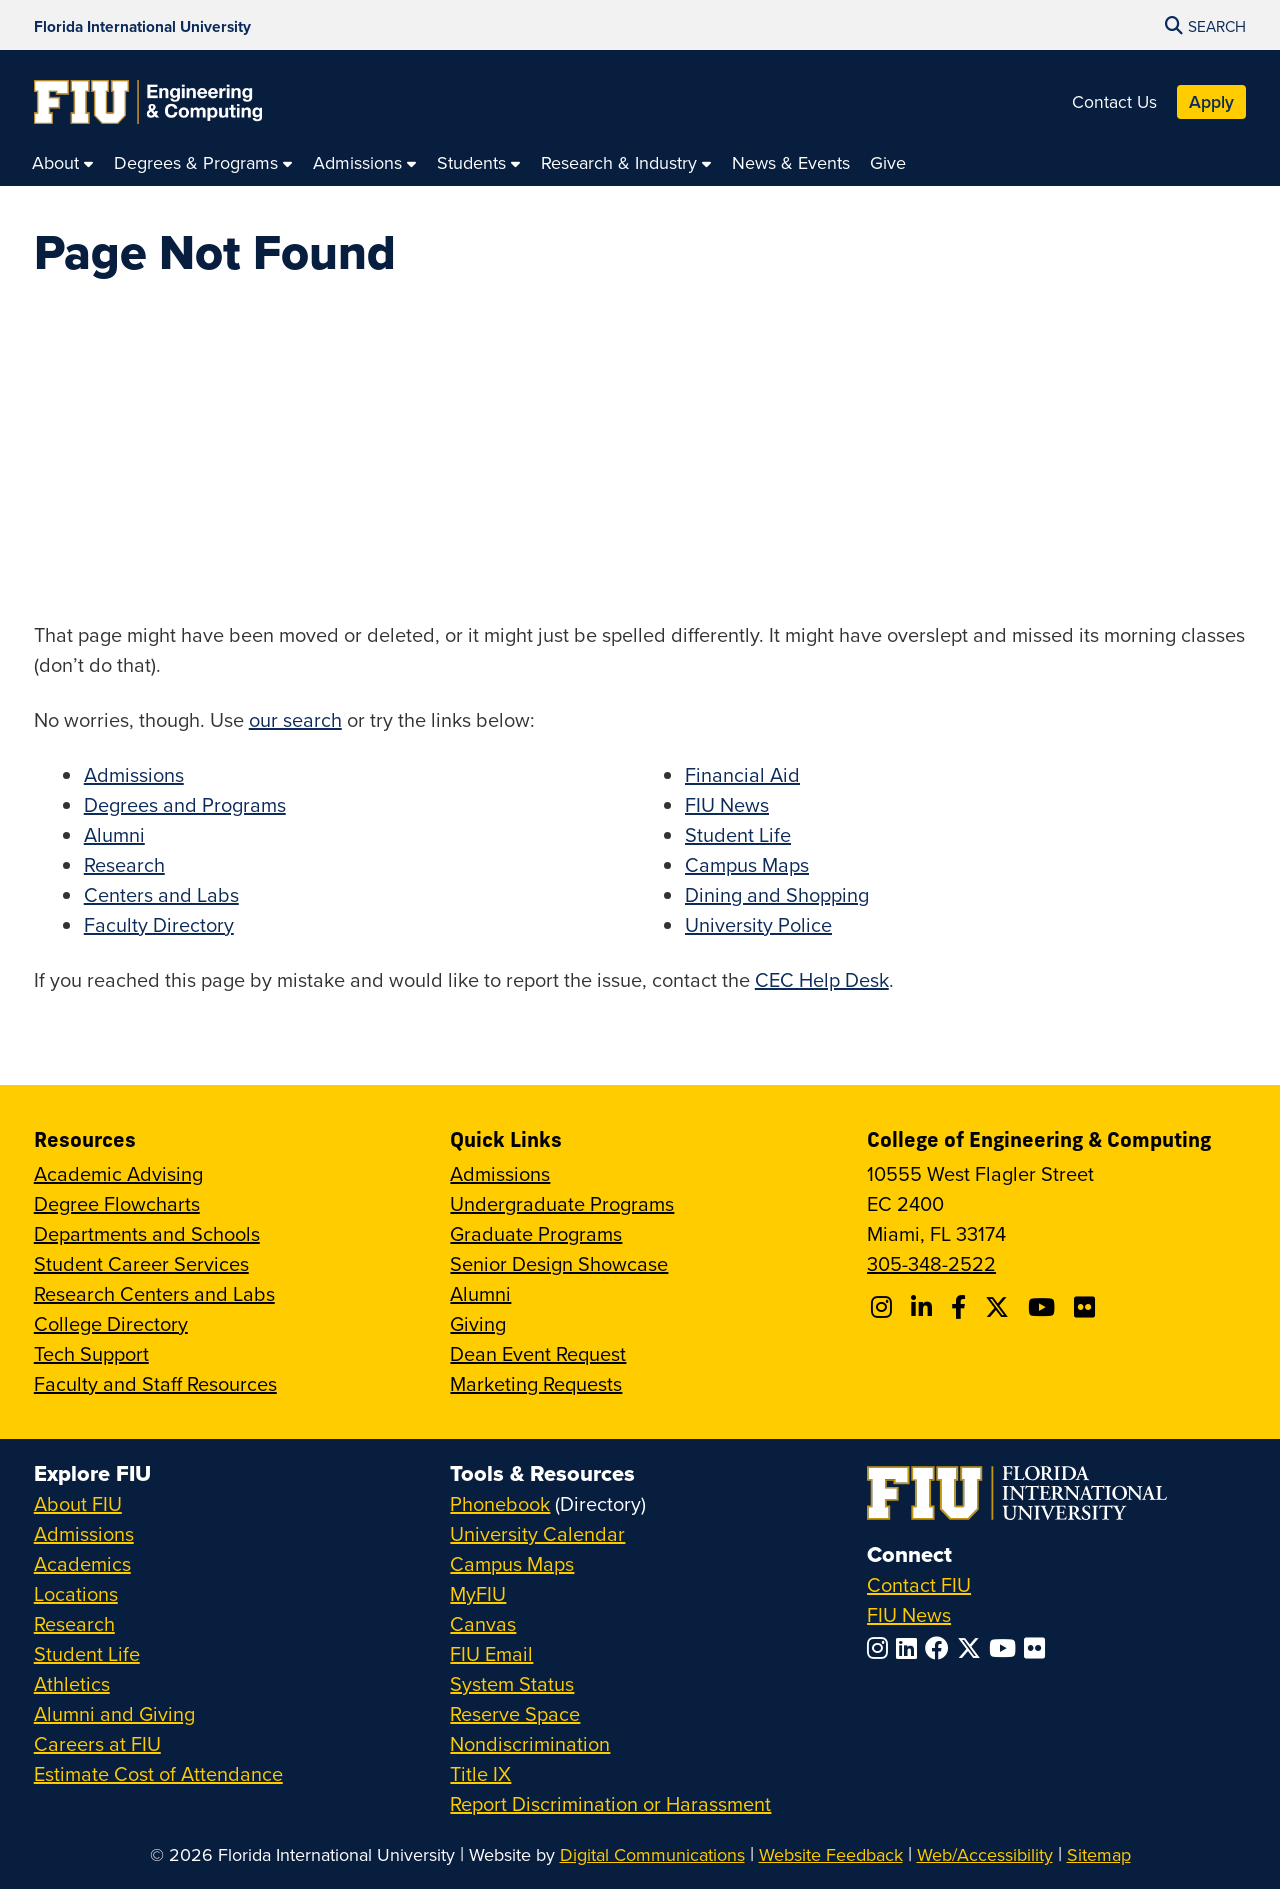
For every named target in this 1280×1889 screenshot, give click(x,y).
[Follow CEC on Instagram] (884, 1307)
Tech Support (91, 1353)
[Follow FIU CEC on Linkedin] (924, 1307)
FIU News (727, 804)
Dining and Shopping (777, 894)
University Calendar (537, 1533)
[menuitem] (63, 162)
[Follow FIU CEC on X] (1000, 1307)
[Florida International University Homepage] (142, 25)
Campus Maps (747, 864)
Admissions (134, 774)
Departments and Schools (147, 1233)
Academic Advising (118, 1173)
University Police (758, 924)
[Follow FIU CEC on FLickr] (1087, 1307)
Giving (478, 1323)
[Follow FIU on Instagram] (881, 1648)
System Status (512, 1683)
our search (295, 719)
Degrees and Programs (185, 804)
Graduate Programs (536, 1233)
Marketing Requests (536, 1383)
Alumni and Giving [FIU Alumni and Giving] (114, 1713)
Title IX (480, 1773)
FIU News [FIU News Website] (909, 1614)
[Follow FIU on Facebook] (941, 1648)
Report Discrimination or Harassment (610, 1803)
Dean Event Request (538, 1353)
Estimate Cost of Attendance (158, 1773)
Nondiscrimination (530, 1743)
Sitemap (1099, 1854)
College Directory (111, 1323)
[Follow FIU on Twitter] (973, 1648)
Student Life (738, 834)
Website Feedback (831, 1854)
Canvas (483, 1623)
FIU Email (491, 1653)
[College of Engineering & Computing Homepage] (148, 102)
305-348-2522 (931, 1263)
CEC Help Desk (822, 979)
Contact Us (1114, 101)
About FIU (78, 1503)
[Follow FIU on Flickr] (1038, 1648)
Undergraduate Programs (562, 1203)
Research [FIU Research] (74, 1623)
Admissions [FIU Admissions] (84, 1533)
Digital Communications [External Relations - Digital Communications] (652, 1854)
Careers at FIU (97, 1743)
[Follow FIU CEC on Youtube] (1044, 1307)
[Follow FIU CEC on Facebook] (961, 1307)
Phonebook (500, 1503)
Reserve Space (515, 1713)
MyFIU (478, 1593)
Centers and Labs (161, 894)
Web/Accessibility (985, 1854)
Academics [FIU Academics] (82, 1563)
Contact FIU (919, 1584)
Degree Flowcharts (117, 1203)
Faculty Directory (159, 924)
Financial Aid (742, 774)
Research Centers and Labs (154, 1293)
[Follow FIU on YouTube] (1006, 1648)
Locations (76, 1593)
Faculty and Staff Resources (155, 1383)
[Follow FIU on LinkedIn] (910, 1648)
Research (124, 864)
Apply (1211, 101)
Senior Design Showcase (559, 1263)
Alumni (114, 834)
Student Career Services (141, 1263)
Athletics (72, 1683)
